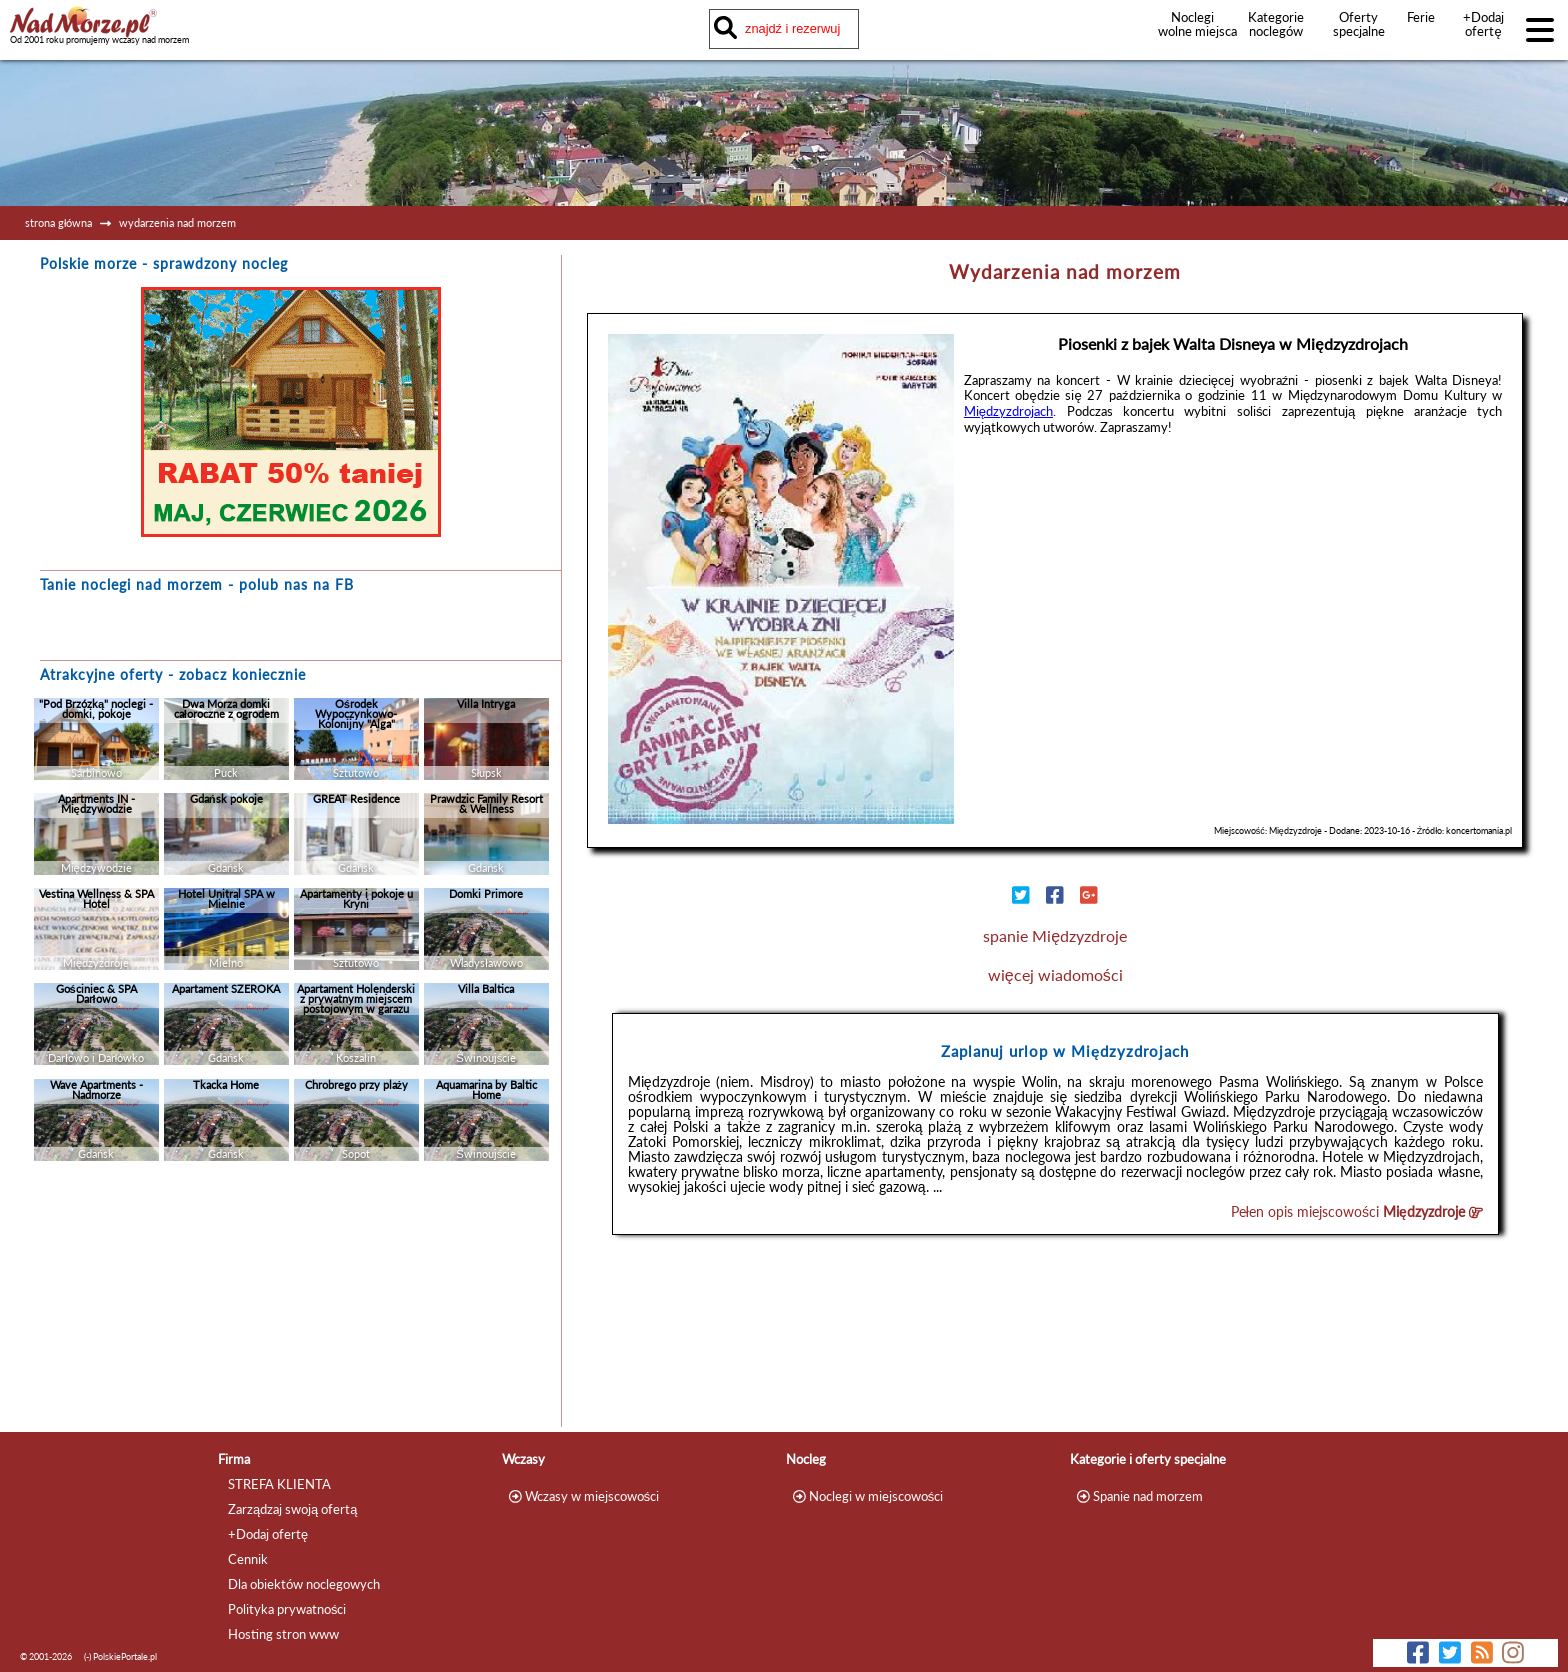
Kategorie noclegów (1276, 24)
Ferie (1421, 17)
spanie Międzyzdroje (1055, 935)
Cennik (248, 1559)
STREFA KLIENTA (279, 1484)
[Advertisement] (291, 1299)
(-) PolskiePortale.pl (120, 1656)
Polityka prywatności (287, 1609)
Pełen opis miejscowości (1357, 1211)
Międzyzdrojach (1008, 411)
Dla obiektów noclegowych (304, 1584)
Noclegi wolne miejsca (1192, 24)
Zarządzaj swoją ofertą (292, 1509)
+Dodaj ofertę (1483, 24)
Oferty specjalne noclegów (1359, 31)
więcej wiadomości (1055, 974)
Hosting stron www (283, 1634)
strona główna (58, 222)
